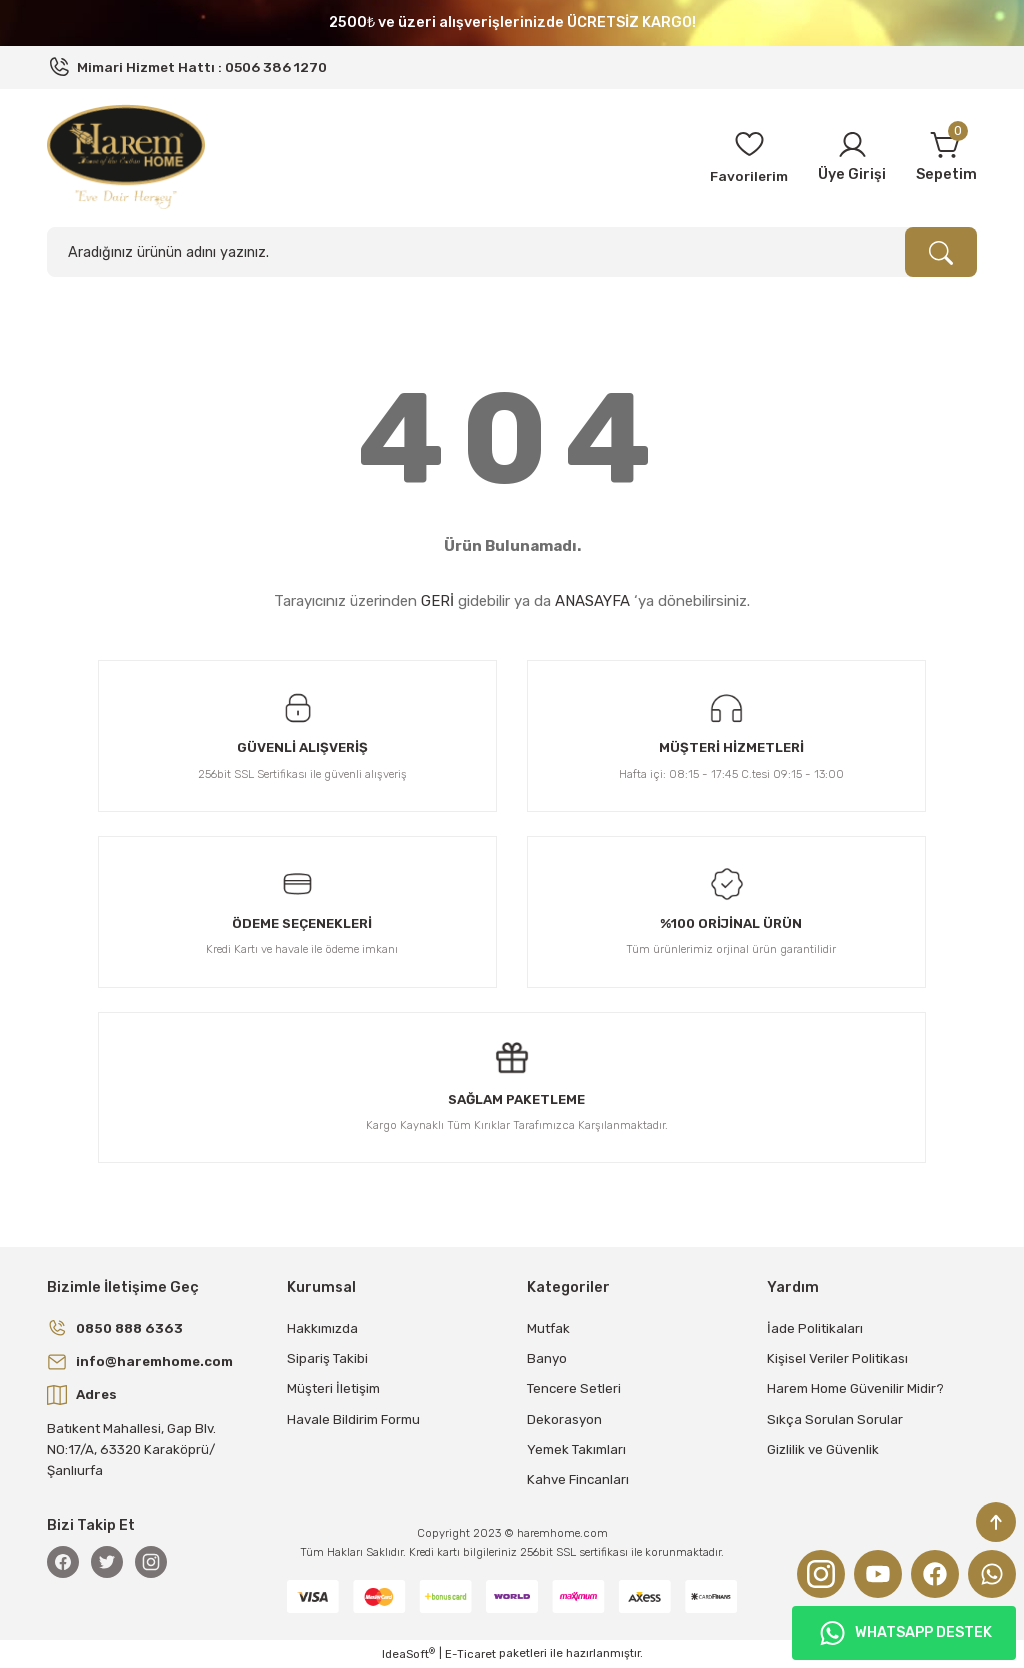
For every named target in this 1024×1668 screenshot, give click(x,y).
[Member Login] (852, 157)
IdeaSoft (408, 1653)
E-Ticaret (470, 1654)
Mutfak (548, 1328)
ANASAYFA (592, 601)
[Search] (512, 252)
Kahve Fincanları (578, 1479)
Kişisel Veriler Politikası (837, 1358)
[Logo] (126, 156)
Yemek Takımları (576, 1449)
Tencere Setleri (574, 1388)
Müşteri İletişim (333, 1388)
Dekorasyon (564, 1419)
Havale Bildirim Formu (353, 1419)
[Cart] (946, 157)
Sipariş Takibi (327, 1358)
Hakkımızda (322, 1328)
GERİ (437, 601)
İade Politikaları (815, 1328)
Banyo (547, 1358)
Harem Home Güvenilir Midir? (855, 1388)
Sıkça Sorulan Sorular (835, 1419)
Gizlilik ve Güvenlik (823, 1449)
